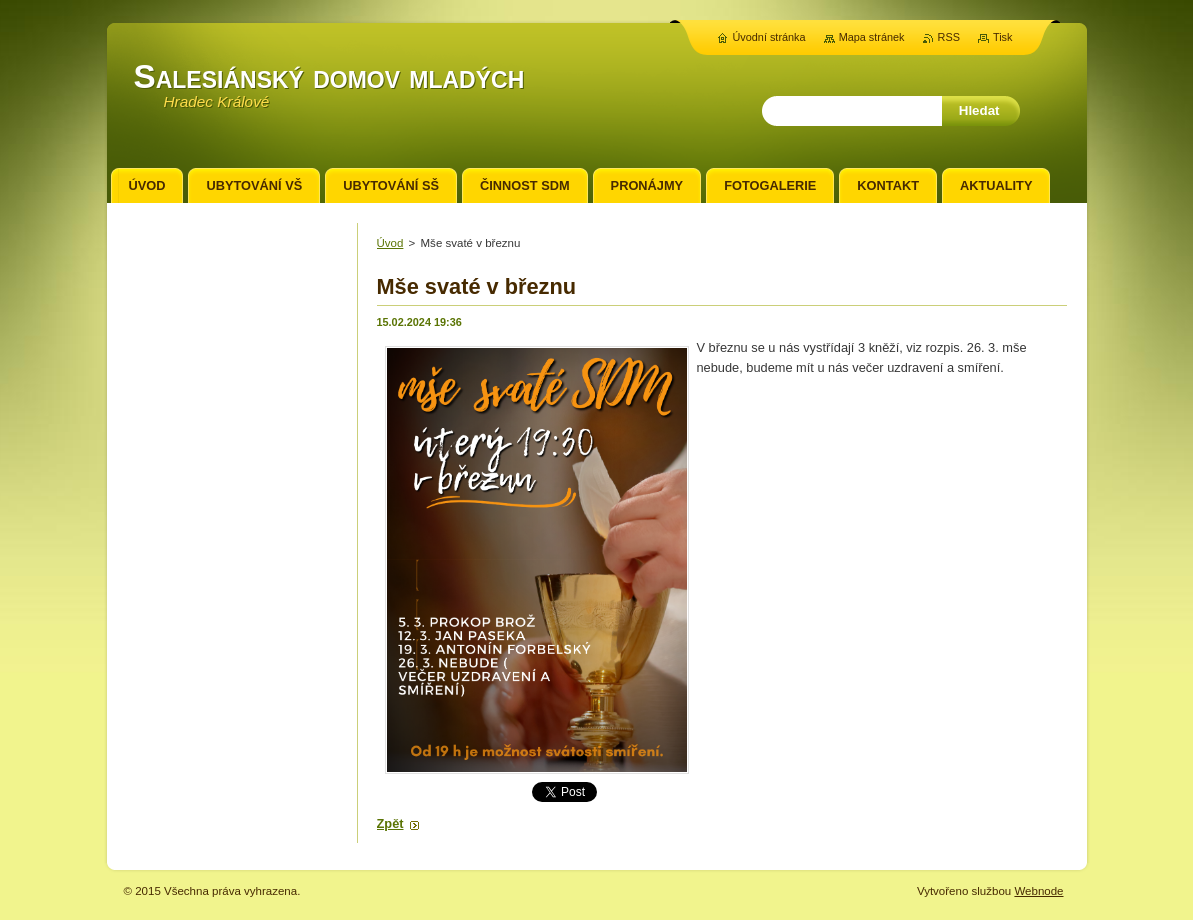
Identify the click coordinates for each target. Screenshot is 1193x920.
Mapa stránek (872, 37)
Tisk (1003, 37)
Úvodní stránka (768, 37)
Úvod (390, 243)
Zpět (390, 823)
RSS (949, 37)
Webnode (1038, 891)
